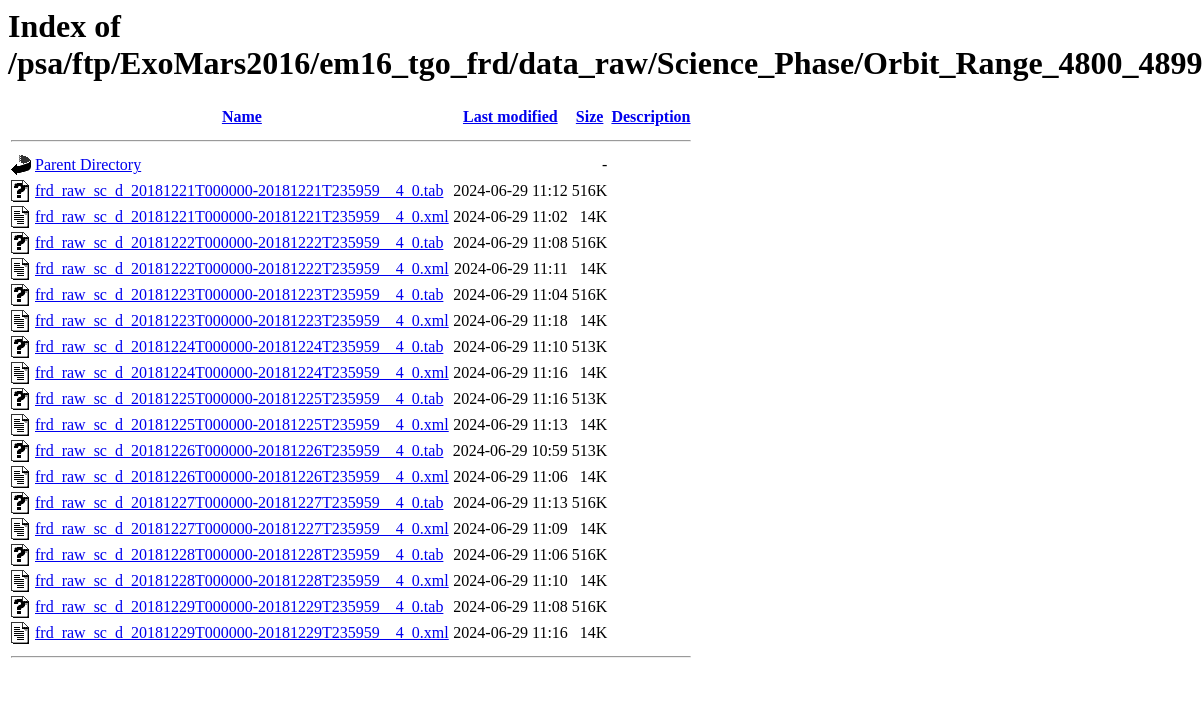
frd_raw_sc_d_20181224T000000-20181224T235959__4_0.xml (242, 372)
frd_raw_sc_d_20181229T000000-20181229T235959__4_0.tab (239, 606)
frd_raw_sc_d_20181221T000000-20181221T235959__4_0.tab (239, 190)
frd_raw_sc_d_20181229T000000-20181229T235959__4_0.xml (242, 632)
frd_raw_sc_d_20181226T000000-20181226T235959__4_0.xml (242, 476)
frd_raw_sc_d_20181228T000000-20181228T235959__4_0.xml (242, 580)
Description (650, 116)
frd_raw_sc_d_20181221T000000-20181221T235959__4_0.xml (242, 216)
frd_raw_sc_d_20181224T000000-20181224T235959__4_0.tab (239, 346)
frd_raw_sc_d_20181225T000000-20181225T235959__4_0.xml (242, 424)
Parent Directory (88, 164)
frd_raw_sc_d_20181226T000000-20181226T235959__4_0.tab (239, 450)
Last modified (510, 116)
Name (242, 116)
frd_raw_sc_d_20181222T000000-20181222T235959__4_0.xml (242, 268)
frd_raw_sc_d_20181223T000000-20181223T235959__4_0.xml (242, 320)
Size (590, 116)
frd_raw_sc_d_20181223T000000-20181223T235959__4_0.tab (239, 294)
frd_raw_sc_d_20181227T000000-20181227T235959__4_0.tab (239, 502)
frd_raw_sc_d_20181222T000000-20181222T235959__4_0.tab (239, 242)
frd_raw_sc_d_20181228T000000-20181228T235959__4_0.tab (239, 554)
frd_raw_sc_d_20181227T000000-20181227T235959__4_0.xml (242, 528)
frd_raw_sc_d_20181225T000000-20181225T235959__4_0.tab (239, 398)
